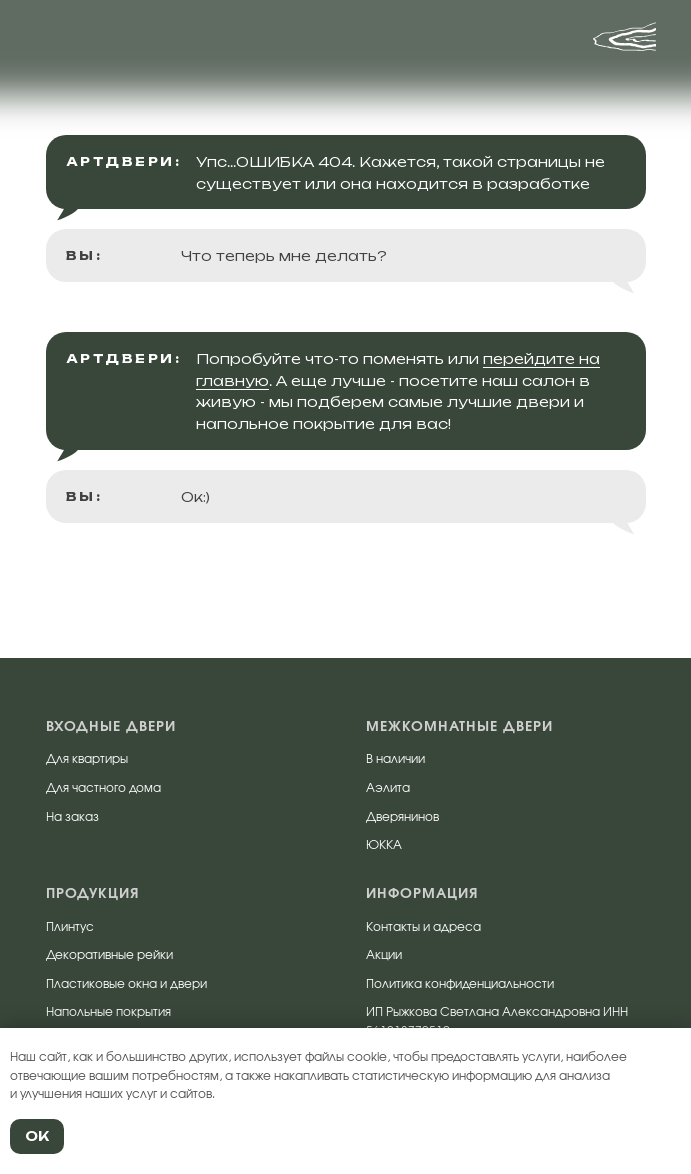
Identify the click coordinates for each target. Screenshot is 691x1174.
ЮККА (384, 845)
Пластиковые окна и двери (126, 984)
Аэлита (388, 788)
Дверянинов (402, 817)
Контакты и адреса (423, 927)
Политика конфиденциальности (460, 984)
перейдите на (541, 358)
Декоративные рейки (109, 955)
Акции (384, 955)
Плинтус (70, 927)
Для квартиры (87, 759)
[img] (86, 45)
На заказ (72, 817)
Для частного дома (103, 788)
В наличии (395, 759)
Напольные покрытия (108, 1012)
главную (232, 380)
